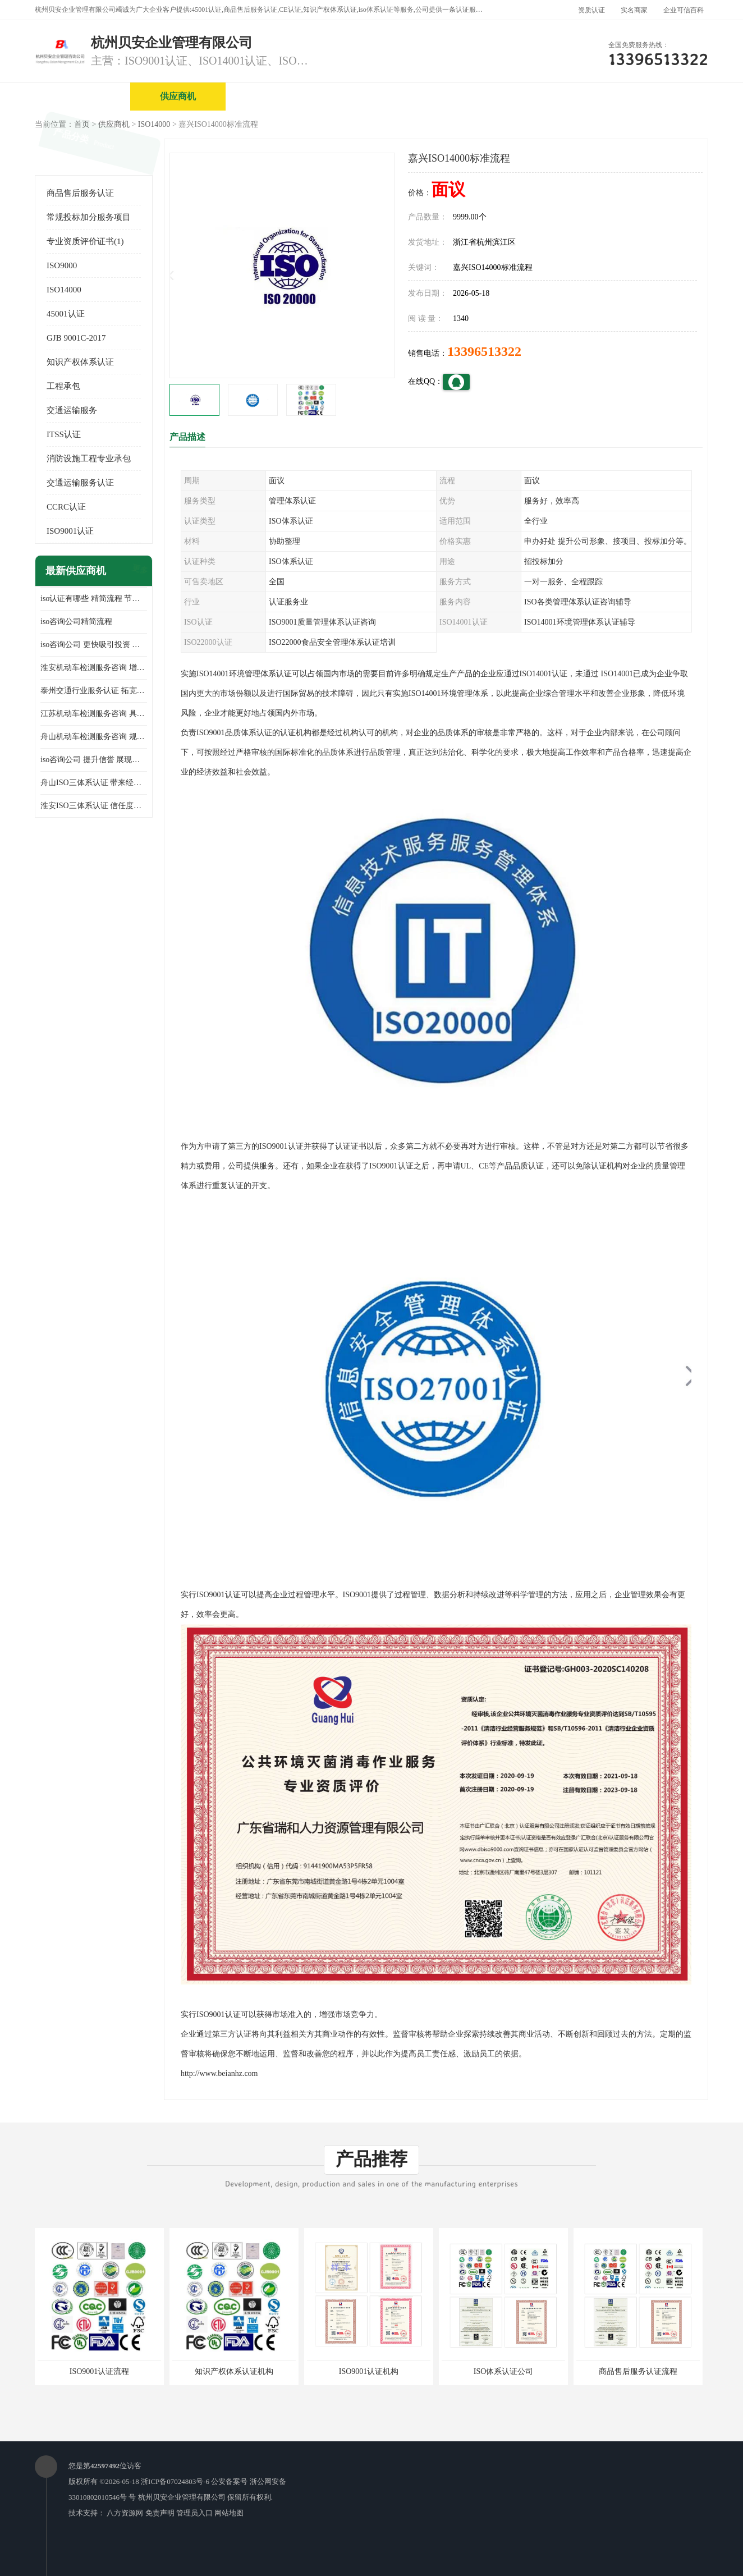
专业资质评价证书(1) (85, 241)
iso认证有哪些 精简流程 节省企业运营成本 (93, 598)
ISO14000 (154, 124)
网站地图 (229, 2513)
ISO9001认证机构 (369, 2371)
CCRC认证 (66, 506)
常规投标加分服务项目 (89, 217)
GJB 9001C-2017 (76, 337)
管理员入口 (194, 2513)
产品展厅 (464, 96)
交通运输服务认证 (80, 482)
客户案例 (655, 96)
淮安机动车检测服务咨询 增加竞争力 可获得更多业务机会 (93, 667)
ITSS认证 (64, 434)
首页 (82, 124)
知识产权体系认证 (80, 361)
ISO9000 (62, 265)
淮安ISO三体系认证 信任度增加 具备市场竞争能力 (93, 805)
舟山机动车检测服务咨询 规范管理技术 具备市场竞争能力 (93, 736)
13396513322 (484, 351)
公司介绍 (369, 96)
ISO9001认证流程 (100, 2371)
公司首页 (82, 96)
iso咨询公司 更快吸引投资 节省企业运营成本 (93, 644)
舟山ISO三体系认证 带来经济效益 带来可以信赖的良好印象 (93, 782)
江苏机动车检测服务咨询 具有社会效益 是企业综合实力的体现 (93, 713)
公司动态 (559, 96)
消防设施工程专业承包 (89, 458)
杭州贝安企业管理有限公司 (182, 2497)
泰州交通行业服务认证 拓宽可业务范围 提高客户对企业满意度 (93, 690)
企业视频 (273, 96)
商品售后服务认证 (80, 193)
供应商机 (178, 96)
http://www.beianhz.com (219, 2073)
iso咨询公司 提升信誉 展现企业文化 (93, 759)
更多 (138, 571)
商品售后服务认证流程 (638, 2371)
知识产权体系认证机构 (234, 2371)
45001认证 (66, 313)
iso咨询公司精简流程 (76, 621)
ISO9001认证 (70, 530)
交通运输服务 (72, 410)
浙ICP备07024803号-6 (175, 2481)
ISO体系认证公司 (504, 2371)
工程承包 (63, 386)
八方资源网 (125, 2513)
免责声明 (160, 2513)
